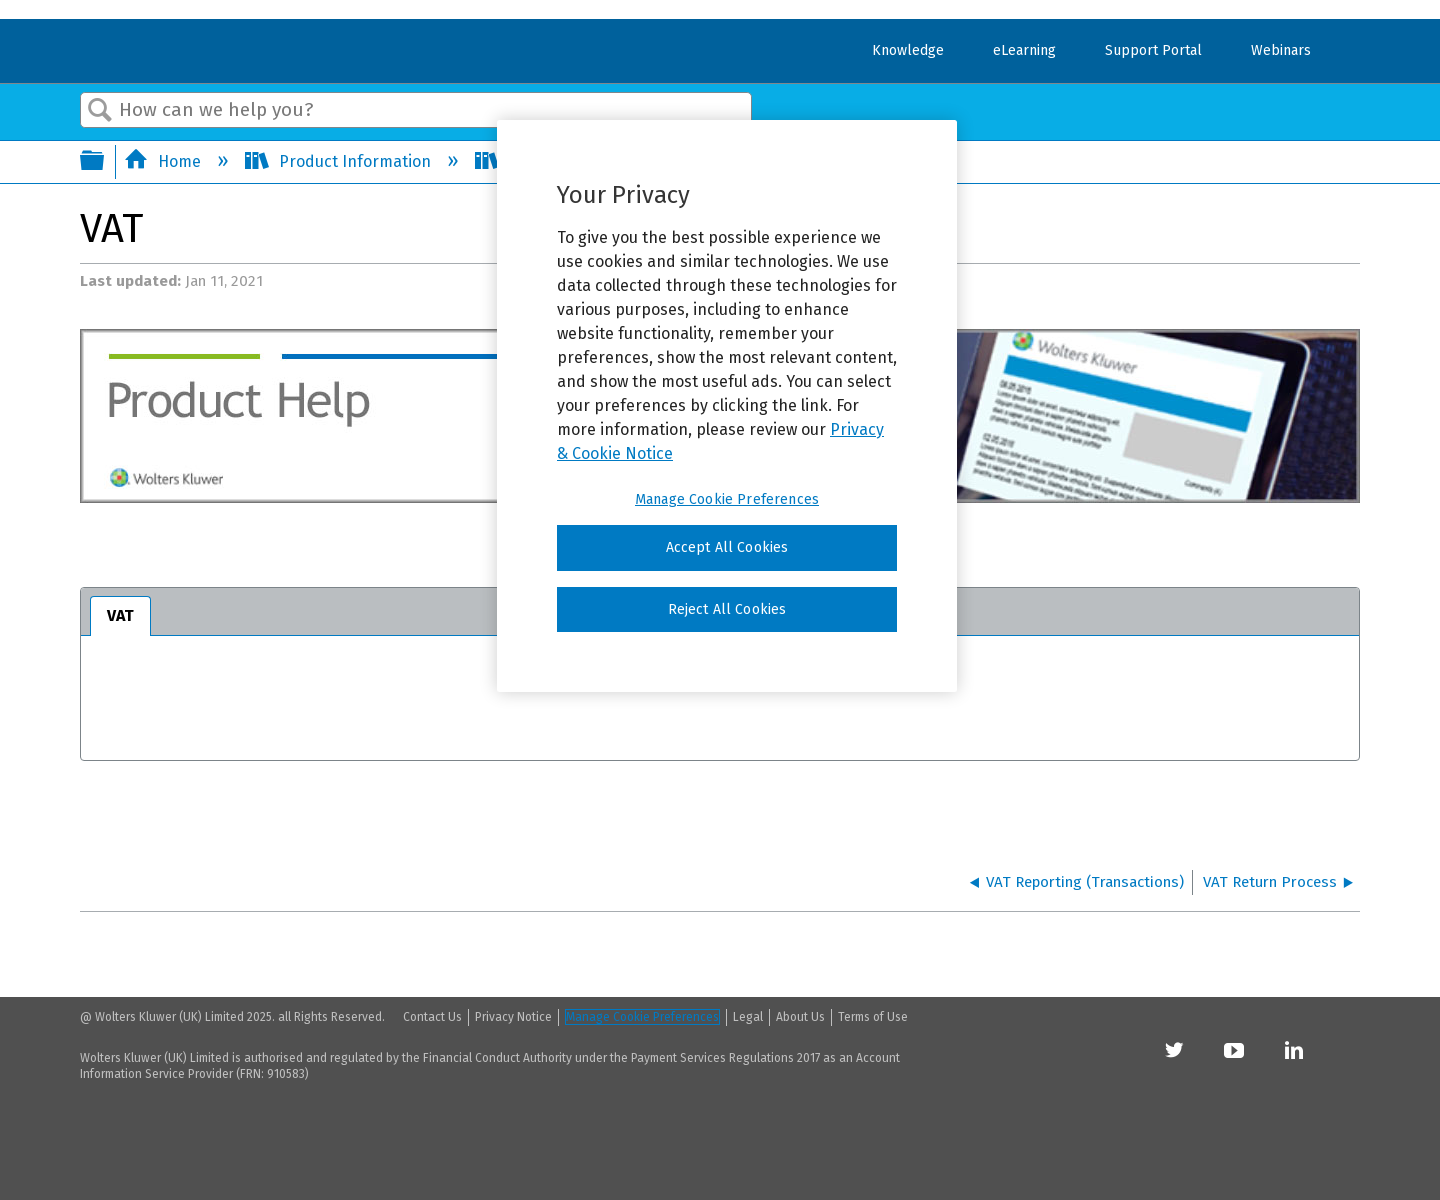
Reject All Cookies (727, 609)
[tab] (120, 616)
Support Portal (1153, 50)
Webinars (1281, 50)
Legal (748, 1017)
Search (100, 111)
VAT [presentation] (120, 615)
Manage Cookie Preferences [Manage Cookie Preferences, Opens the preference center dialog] (727, 499)
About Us (800, 1017)
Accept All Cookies (727, 547)
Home (164, 161)
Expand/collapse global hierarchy (105, 162)
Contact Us (432, 1017)
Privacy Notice (513, 1017)
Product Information (340, 161)
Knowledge (908, 50)
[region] (727, 406)
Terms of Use (873, 1017)
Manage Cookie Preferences (642, 1017)
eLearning (1024, 50)
